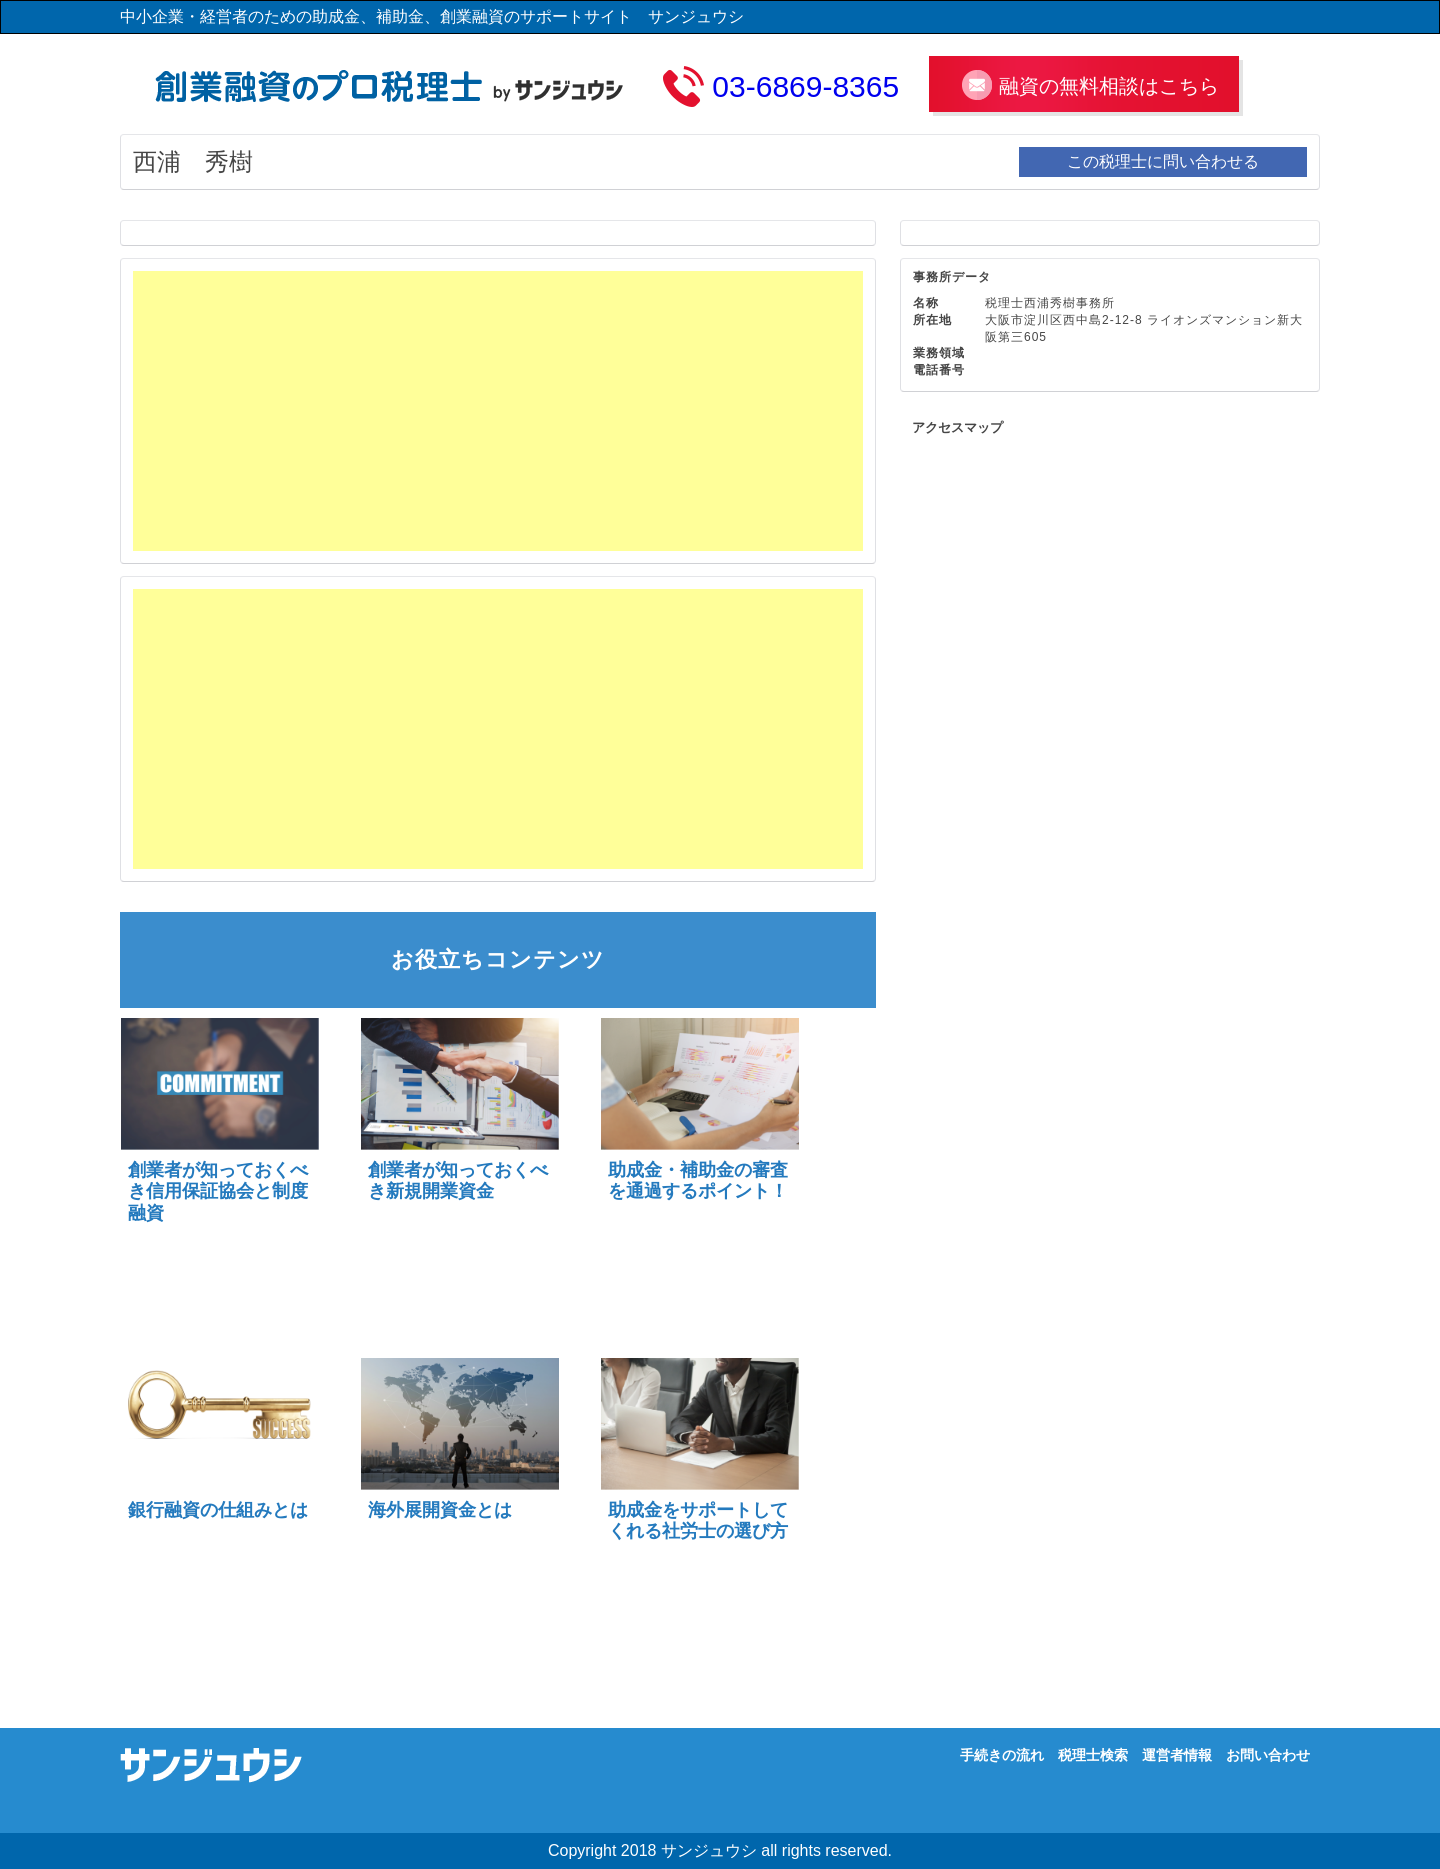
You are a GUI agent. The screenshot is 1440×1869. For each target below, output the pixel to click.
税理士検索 (1093, 1755)
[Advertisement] (498, 411)
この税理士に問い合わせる (1163, 161)
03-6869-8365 (805, 86)
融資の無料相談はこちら (1109, 86)
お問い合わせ (1268, 1755)
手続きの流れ (1002, 1755)
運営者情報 (1177, 1755)
